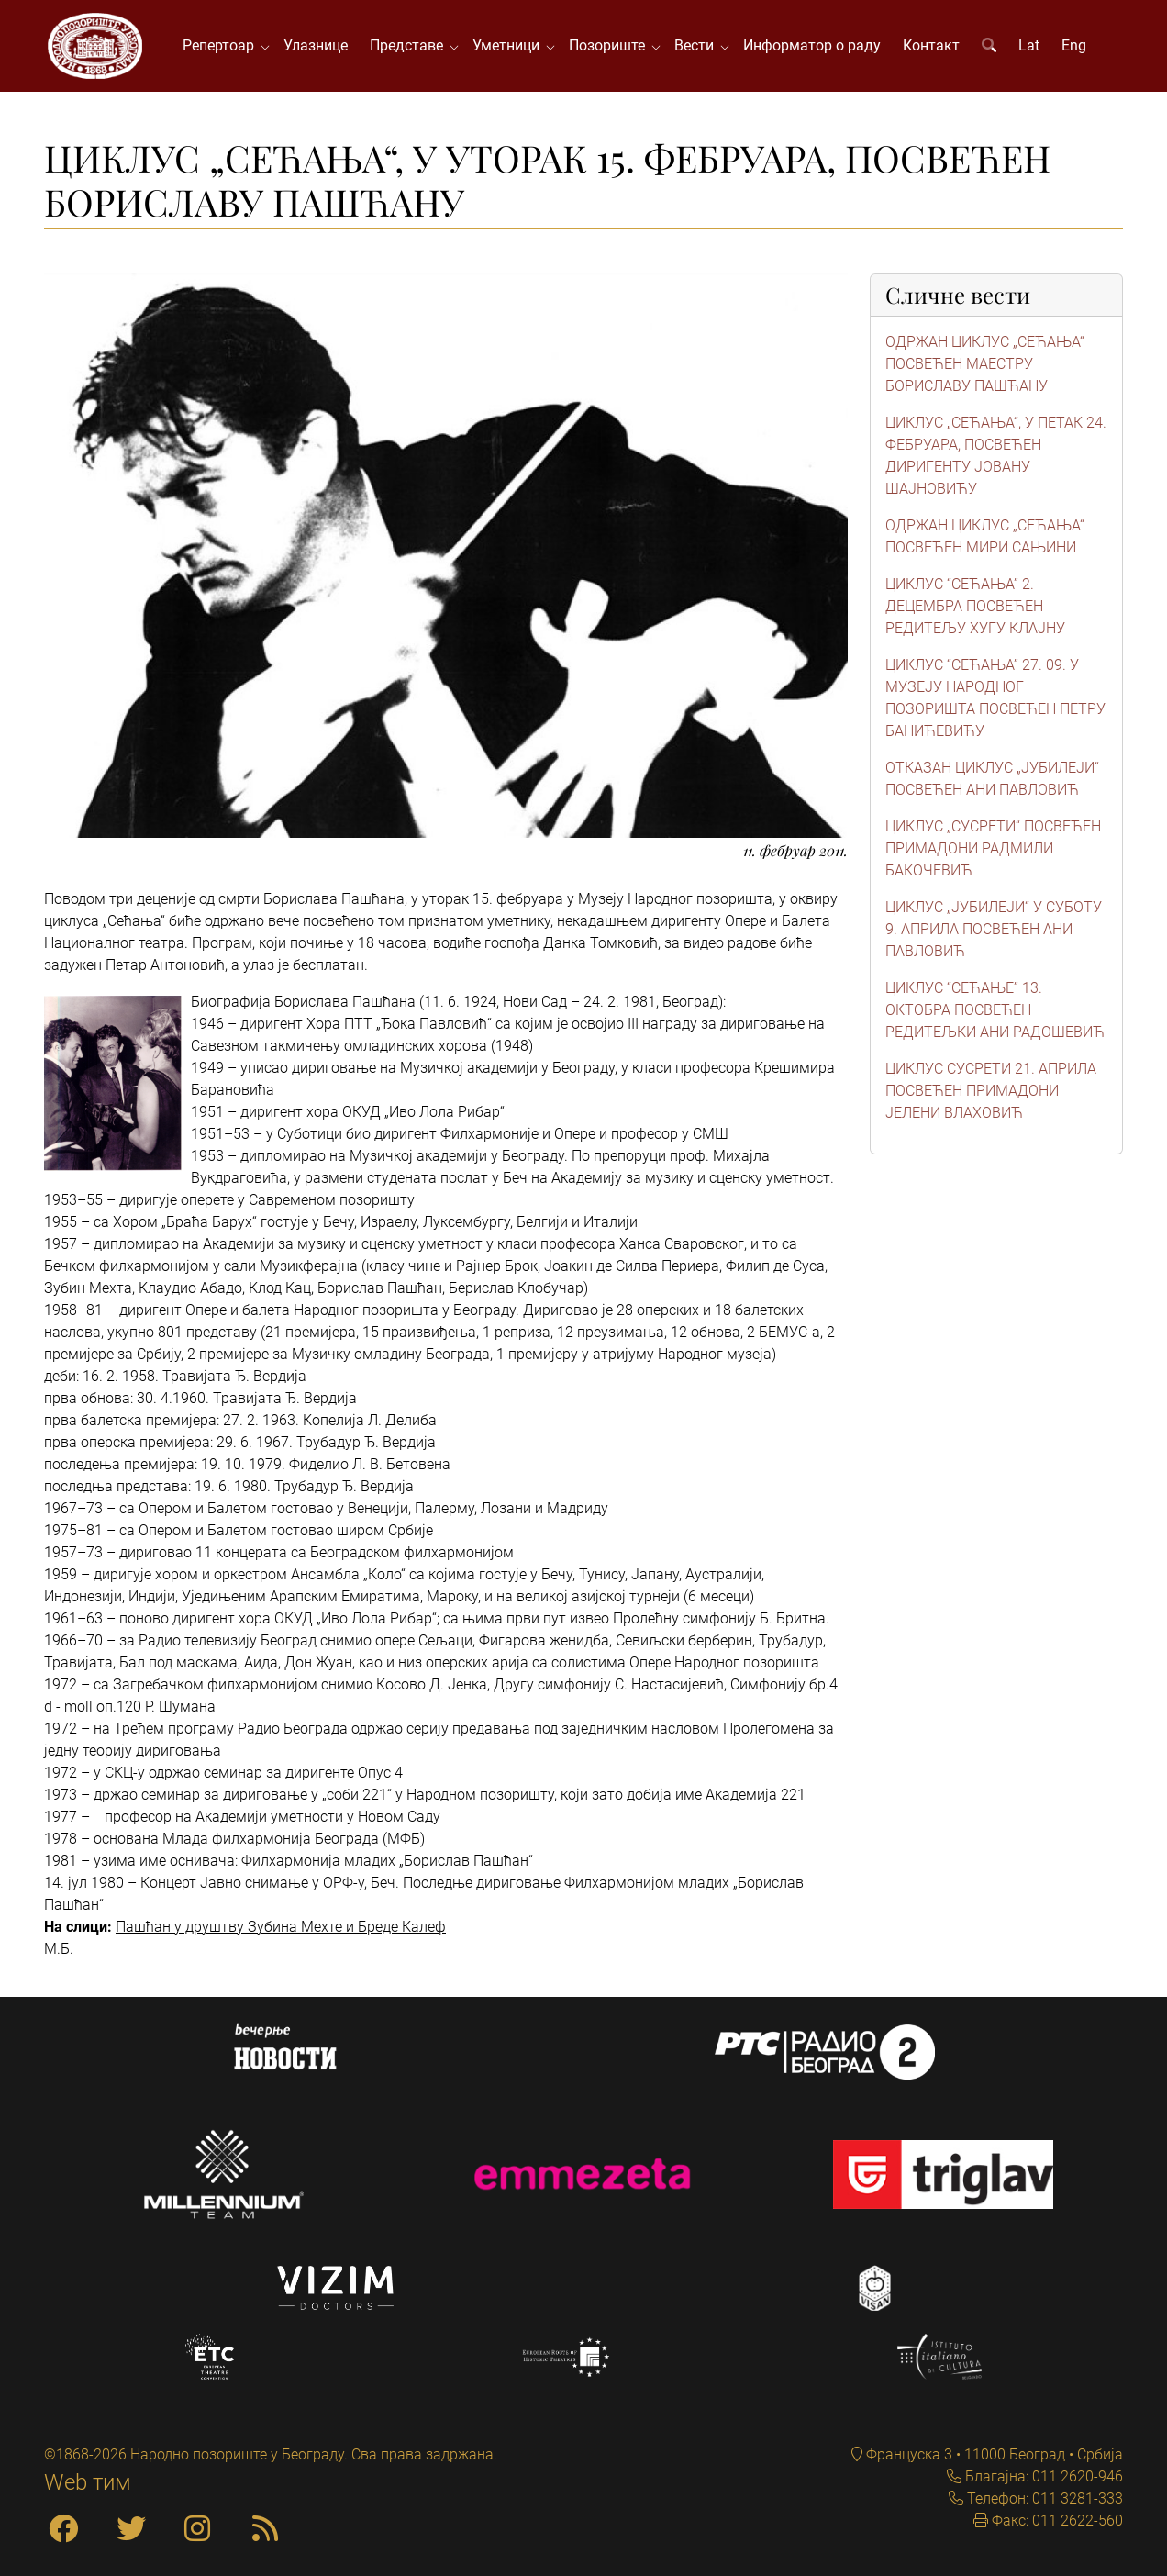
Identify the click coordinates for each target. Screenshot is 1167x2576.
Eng (1073, 45)
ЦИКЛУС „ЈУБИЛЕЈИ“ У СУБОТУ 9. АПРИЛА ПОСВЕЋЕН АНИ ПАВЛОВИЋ (993, 929)
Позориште (610, 45)
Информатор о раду (812, 45)
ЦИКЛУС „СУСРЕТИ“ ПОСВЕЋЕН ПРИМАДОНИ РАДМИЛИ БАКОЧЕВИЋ (993, 848)
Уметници (509, 45)
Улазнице (315, 45)
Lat (1028, 45)
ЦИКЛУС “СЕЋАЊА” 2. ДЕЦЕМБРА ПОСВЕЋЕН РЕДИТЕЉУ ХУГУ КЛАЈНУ (975, 606)
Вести (697, 45)
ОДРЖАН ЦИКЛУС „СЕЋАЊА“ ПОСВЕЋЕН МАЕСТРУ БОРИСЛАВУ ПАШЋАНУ (984, 364)
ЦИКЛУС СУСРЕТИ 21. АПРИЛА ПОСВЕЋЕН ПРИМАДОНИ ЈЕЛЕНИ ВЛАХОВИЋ (990, 1090)
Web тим (87, 2482)
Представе (410, 45)
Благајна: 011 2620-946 (1042, 2476)
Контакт (931, 45)
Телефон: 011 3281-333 (1043, 2498)
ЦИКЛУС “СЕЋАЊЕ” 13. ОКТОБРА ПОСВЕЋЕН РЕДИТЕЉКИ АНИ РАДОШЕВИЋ (995, 1010)
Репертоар (222, 45)
